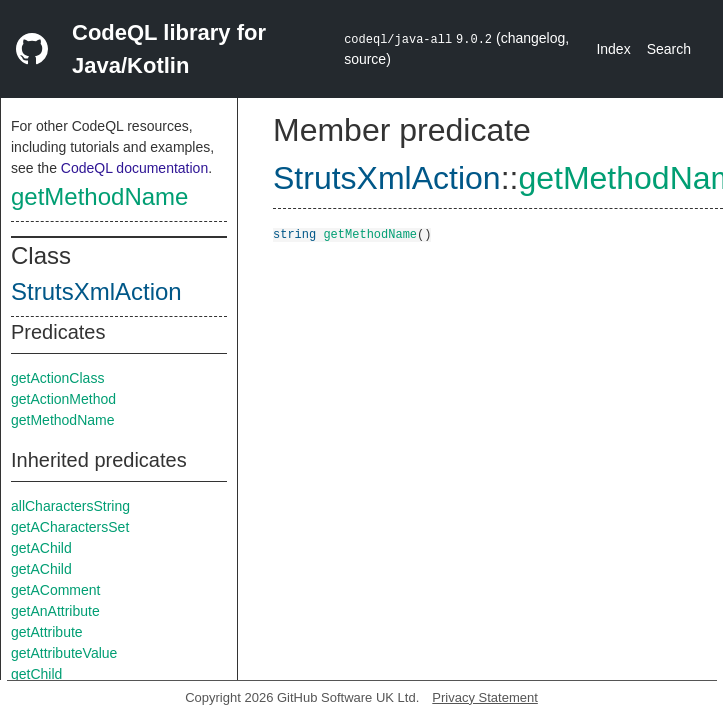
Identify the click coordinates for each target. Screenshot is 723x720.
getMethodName (99, 196)
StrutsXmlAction (96, 291)
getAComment (55, 590)
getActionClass (57, 378)
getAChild (41, 548)
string (294, 233)
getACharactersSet (70, 527)
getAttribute (47, 632)
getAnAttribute (55, 611)
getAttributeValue (64, 653)
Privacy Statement (485, 697)
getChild (36, 674)
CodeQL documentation (134, 168)
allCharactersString (70, 506)
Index (613, 49)
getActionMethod (63, 399)
